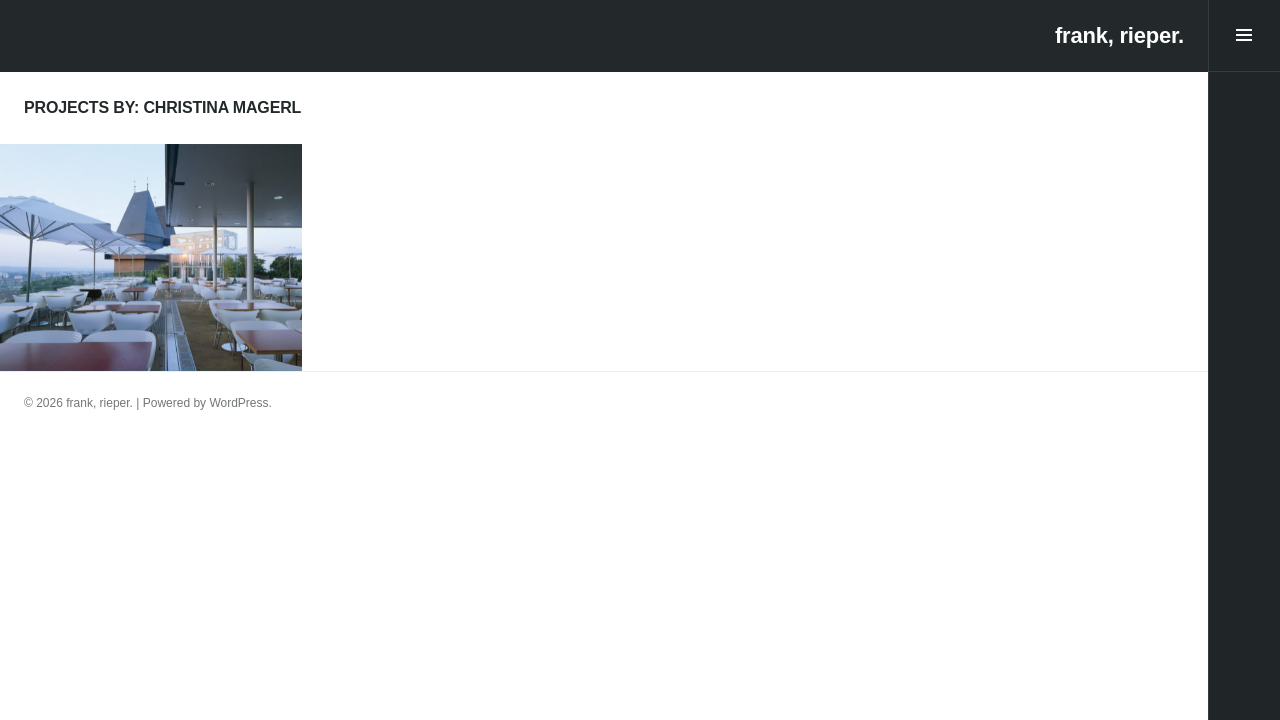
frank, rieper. (1119, 35)
